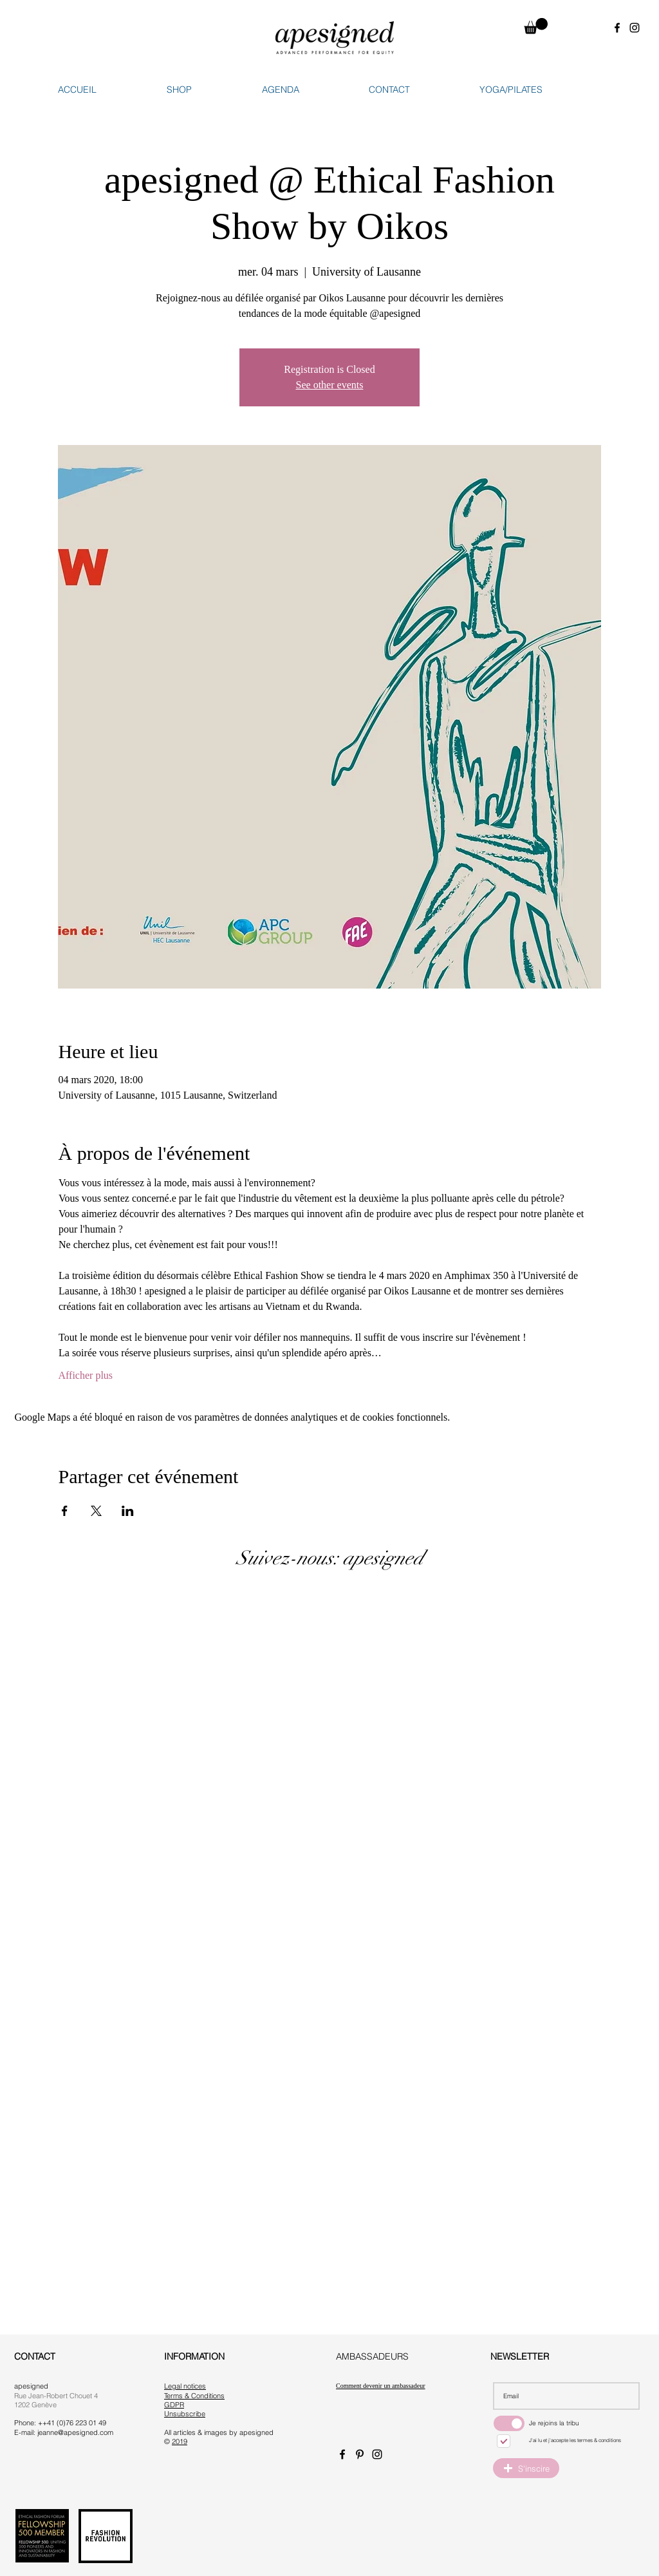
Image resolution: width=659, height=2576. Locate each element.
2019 (179, 2441)
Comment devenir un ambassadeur (380, 2385)
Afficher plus (86, 1375)
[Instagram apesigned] (634, 27)
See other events (330, 384)
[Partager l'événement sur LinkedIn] (128, 1511)
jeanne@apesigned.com (75, 2432)
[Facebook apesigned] (617, 27)
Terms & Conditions (194, 2395)
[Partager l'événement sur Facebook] (65, 1511)
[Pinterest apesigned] (359, 2454)
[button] (536, 26)
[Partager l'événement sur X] (96, 1511)
